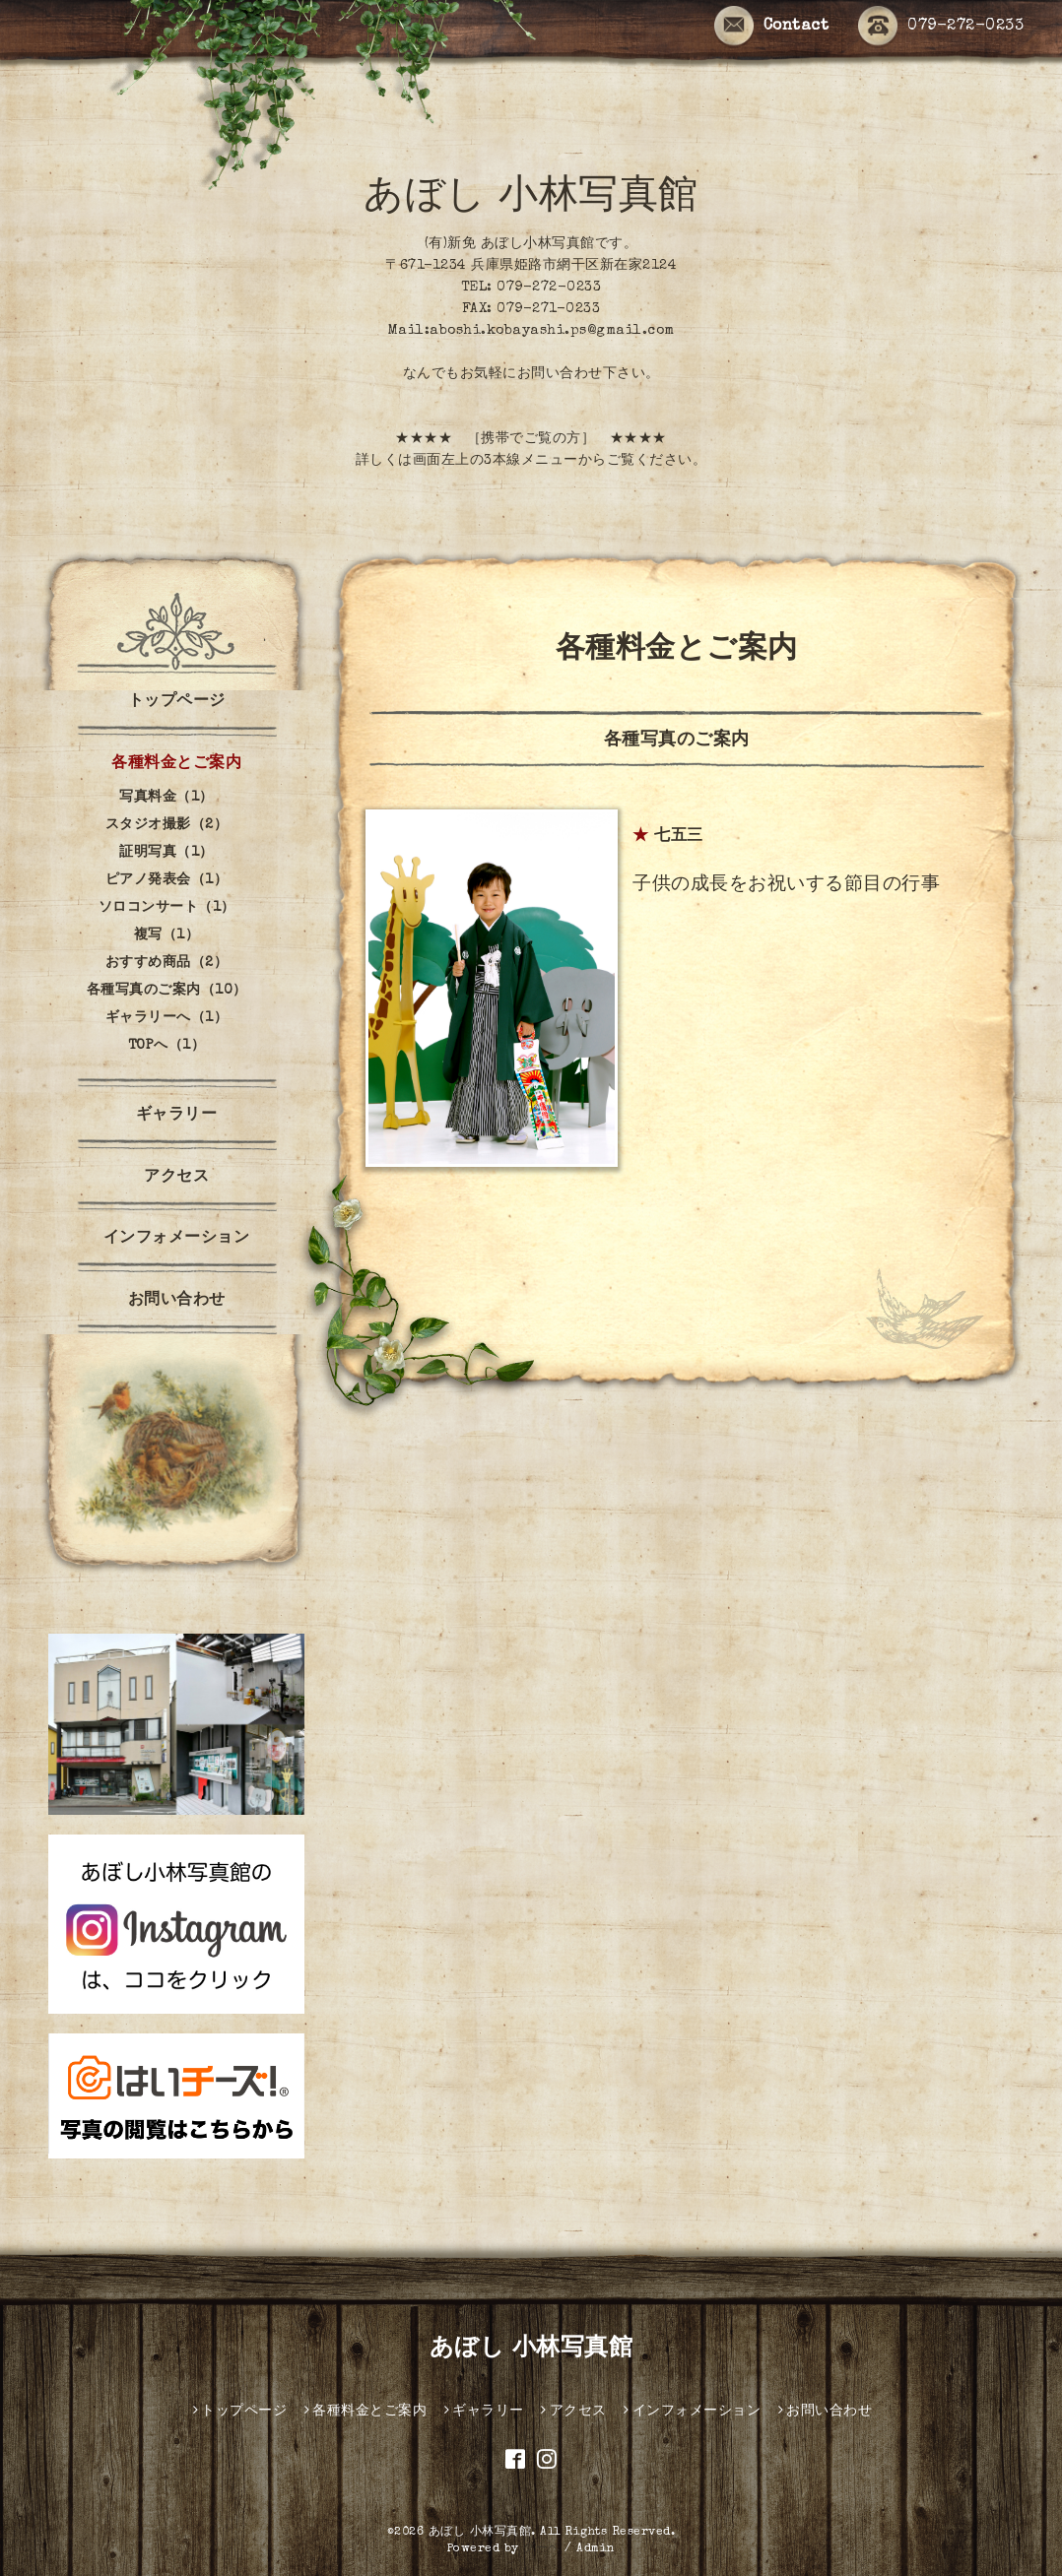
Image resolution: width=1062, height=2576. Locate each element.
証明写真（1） (166, 853)
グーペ (542, 2549)
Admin (596, 2549)
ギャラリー (177, 1116)
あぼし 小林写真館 (531, 199)
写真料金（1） (166, 798)
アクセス (176, 1178)
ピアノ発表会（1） (167, 880)
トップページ (177, 702)
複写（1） (167, 935)
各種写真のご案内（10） (167, 991)
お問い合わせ (177, 1301)
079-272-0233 (941, 26)
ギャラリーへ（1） (167, 1018)
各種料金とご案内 (176, 764)
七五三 (678, 837)
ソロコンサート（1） (167, 908)
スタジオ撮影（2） (167, 825)
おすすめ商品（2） (167, 963)
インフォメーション (176, 1239)
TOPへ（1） (167, 1046)
